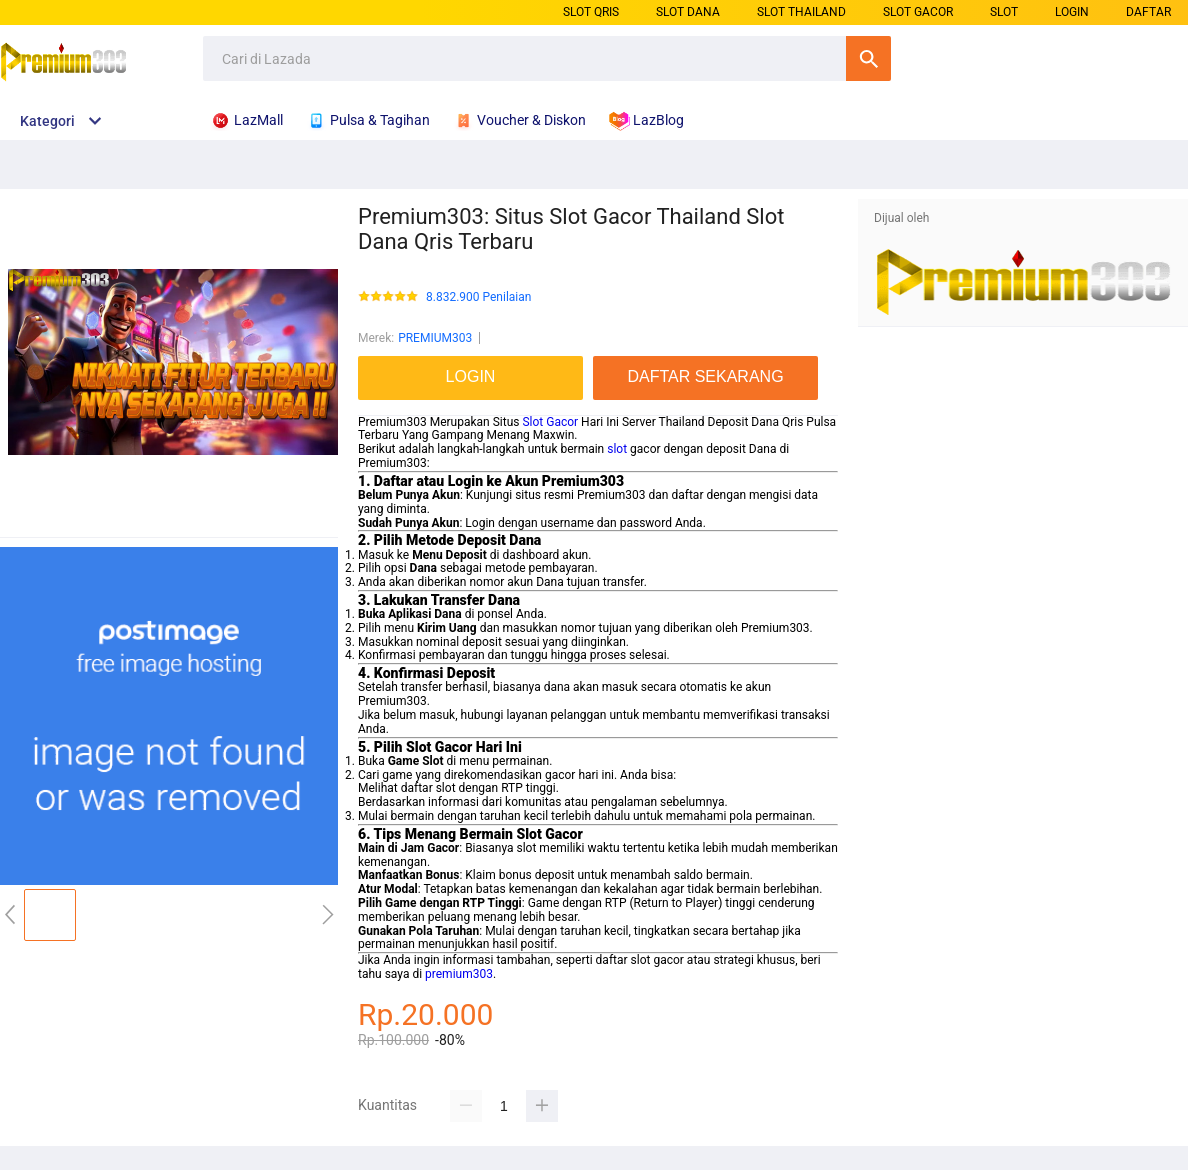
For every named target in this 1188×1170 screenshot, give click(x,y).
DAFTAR (1148, 12)
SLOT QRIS (591, 12)
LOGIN (1072, 12)
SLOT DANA (688, 12)
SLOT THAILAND (801, 12)
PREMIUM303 (435, 338)
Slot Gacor (550, 422)
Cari (868, 58)
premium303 (459, 974)
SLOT (1004, 12)
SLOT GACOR (918, 12)
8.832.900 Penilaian (478, 297)
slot (617, 449)
